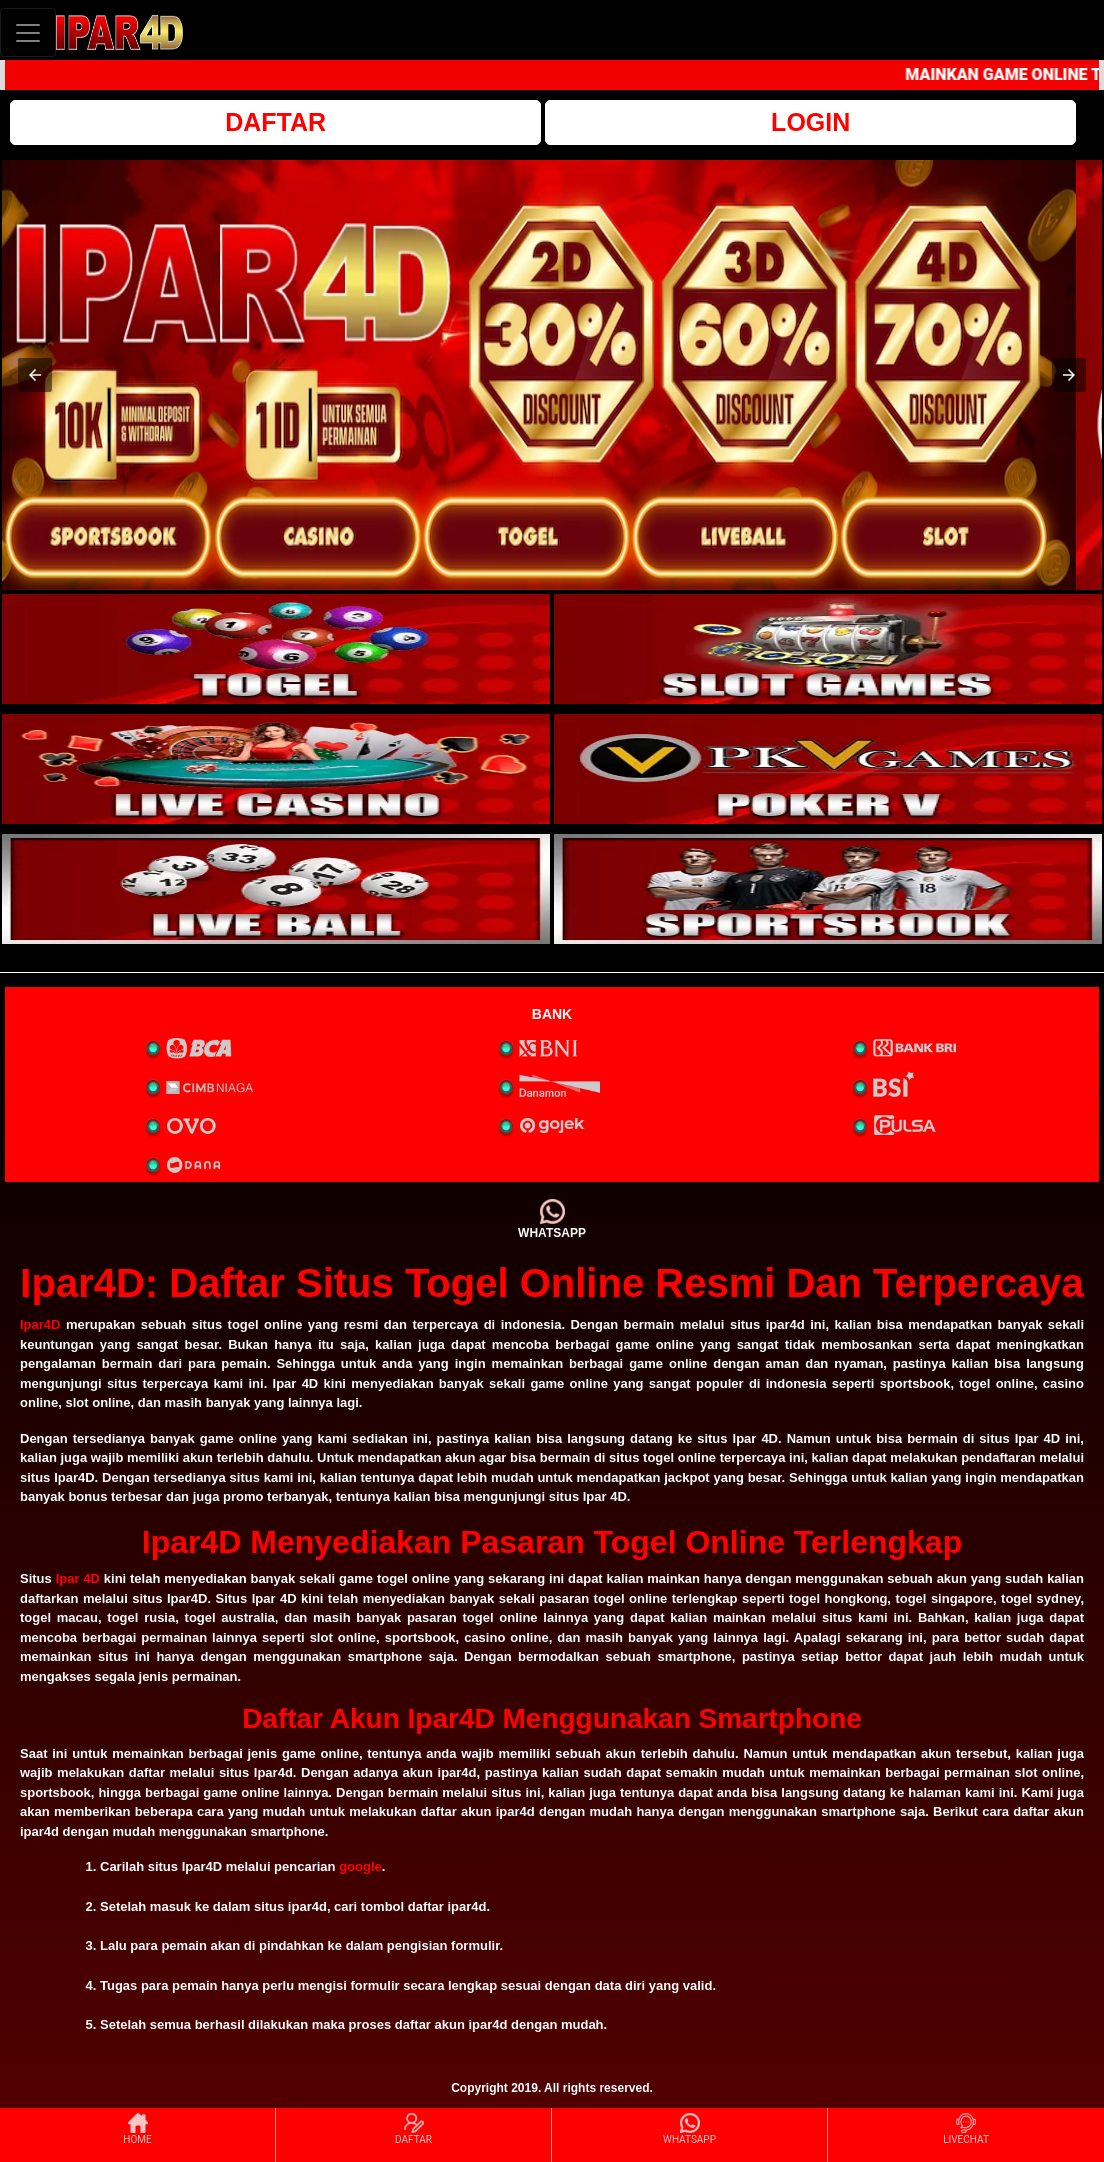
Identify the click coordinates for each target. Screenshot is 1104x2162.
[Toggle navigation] (28, 32)
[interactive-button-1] (276, 649)
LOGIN (810, 122)
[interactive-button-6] (828, 889)
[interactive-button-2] (828, 649)
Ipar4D (40, 1324)
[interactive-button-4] (828, 769)
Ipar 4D (78, 1578)
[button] (35, 375)
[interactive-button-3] (276, 769)
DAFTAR (275, 122)
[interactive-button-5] (276, 889)
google (360, 1866)
